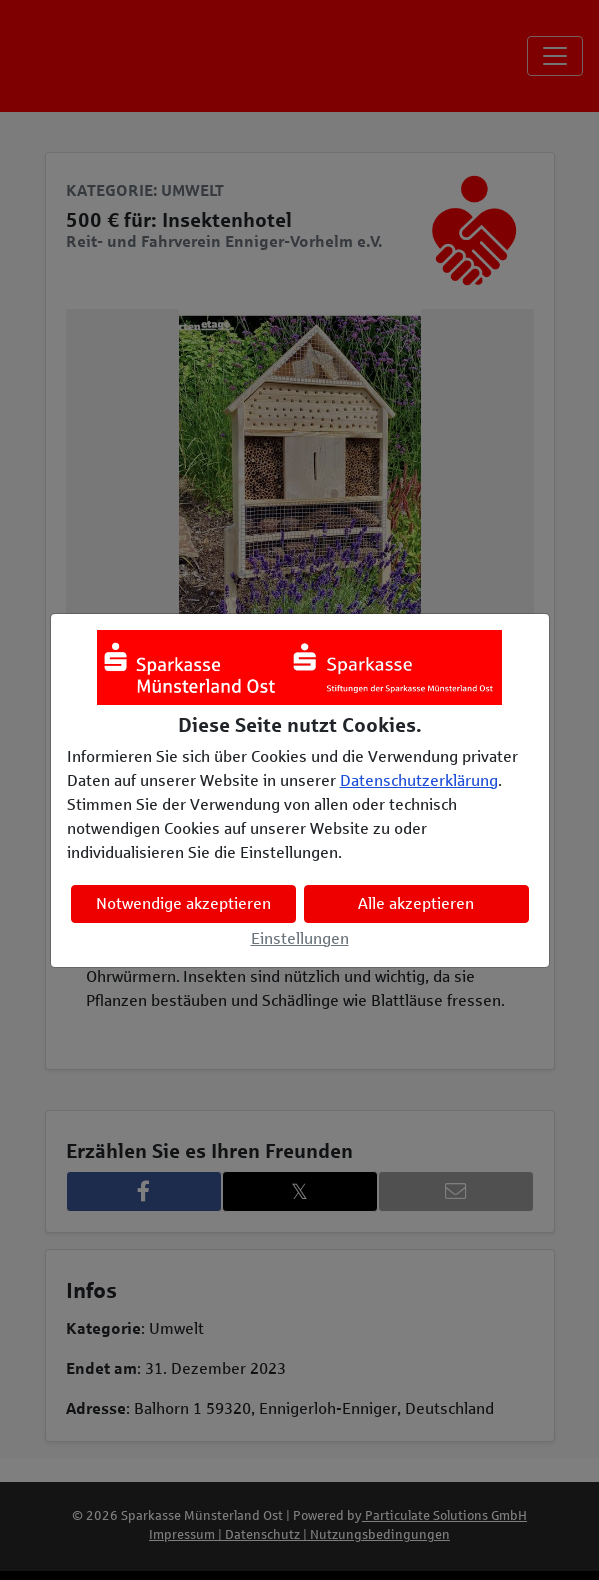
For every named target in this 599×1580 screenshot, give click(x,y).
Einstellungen (300, 938)
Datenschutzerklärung (419, 780)
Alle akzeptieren (416, 903)
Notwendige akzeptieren (183, 903)
